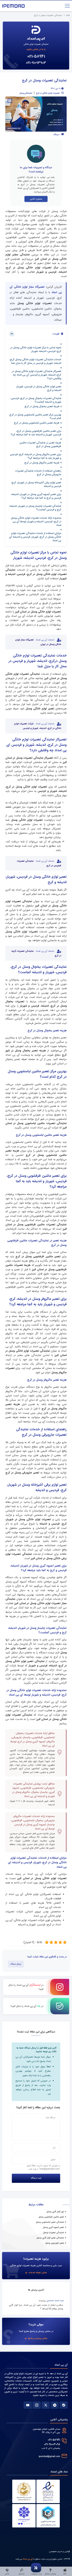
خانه (68, 15)
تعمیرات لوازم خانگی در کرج (48, 93)
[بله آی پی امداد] (64, 2405)
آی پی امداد (28, 2559)
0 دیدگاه (57, 134)
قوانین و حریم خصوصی (59, 2551)
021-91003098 (52, 2444)
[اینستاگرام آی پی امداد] (37, 2405)
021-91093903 (36, 63)
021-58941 (36, 56)
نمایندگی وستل (25, 93)
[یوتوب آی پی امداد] (28, 2405)
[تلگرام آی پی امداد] (55, 2405)
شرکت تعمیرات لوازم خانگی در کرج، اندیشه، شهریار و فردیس (37, 726)
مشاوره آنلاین (36, 199)
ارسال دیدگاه (15, 1964)
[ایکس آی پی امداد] (46, 2405)
